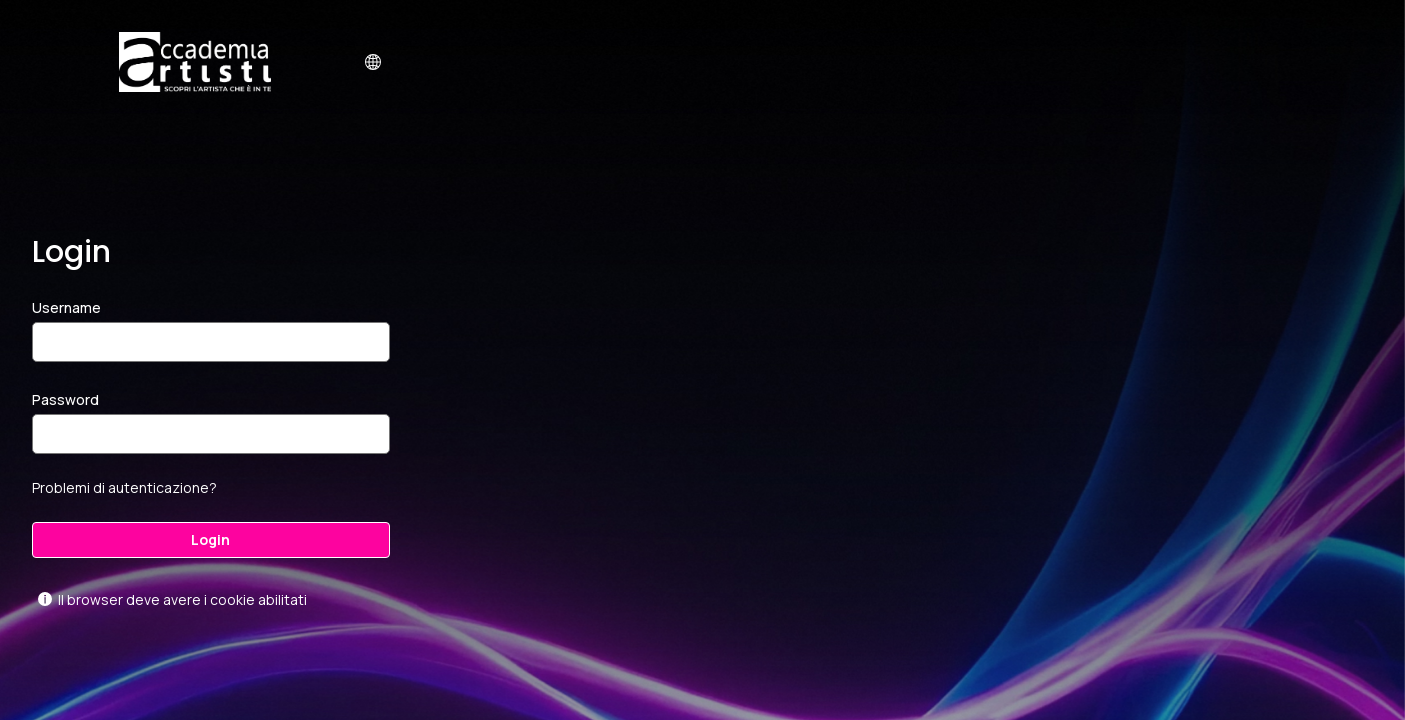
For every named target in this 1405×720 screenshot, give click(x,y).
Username (66, 307)
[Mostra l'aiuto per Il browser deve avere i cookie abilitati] (45, 599)
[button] (373, 62)
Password (65, 399)
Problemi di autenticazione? (124, 487)
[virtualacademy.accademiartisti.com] (195, 62)
